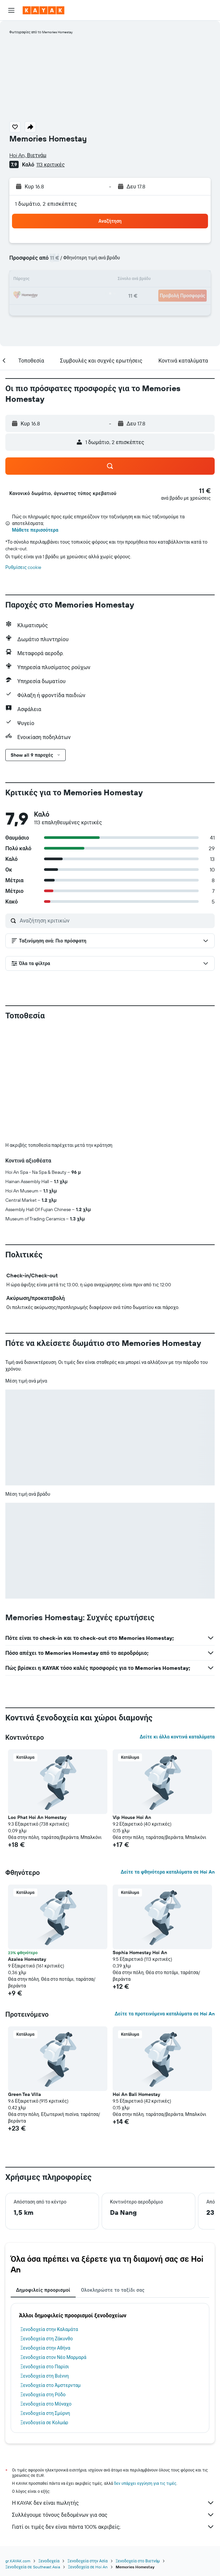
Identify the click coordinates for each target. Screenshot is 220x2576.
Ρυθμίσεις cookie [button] (23, 567)
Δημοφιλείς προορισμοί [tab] (43, 2290)
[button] (11, 10)
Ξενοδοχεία (48, 2560)
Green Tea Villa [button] (24, 2094)
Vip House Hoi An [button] (132, 1817)
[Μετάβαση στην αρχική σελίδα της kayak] (43, 10)
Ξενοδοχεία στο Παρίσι (44, 2367)
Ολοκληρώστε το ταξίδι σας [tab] (113, 2290)
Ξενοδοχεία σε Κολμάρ (44, 2423)
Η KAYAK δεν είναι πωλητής (113, 2503)
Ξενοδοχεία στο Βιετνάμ (138, 2560)
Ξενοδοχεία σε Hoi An (88, 2566)
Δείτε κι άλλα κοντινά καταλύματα (177, 1737)
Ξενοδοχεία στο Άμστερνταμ (50, 2385)
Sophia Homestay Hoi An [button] (140, 1952)
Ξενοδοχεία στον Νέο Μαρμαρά (53, 2357)
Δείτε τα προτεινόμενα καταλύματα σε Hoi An (165, 2014)
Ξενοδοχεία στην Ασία (87, 2560)
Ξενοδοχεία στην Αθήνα (45, 2348)
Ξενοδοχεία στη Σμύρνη (45, 2413)
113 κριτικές (50, 164)
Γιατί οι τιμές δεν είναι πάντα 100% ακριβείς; (113, 2527)
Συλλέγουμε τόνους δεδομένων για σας (113, 2515)
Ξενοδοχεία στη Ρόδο (43, 2395)
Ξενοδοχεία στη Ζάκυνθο (46, 2339)
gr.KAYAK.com (17, 2560)
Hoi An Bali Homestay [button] (136, 2094)
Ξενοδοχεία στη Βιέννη (44, 2376)
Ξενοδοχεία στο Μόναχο (46, 2404)
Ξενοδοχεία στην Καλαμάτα (49, 2329)
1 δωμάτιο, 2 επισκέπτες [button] (46, 203)
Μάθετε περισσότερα (35, 530)
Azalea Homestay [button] (27, 1959)
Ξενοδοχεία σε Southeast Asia (32, 2566)
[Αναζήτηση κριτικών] (115, 920)
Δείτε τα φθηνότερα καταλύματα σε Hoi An (168, 1872)
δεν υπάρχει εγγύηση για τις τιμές (145, 2483)
